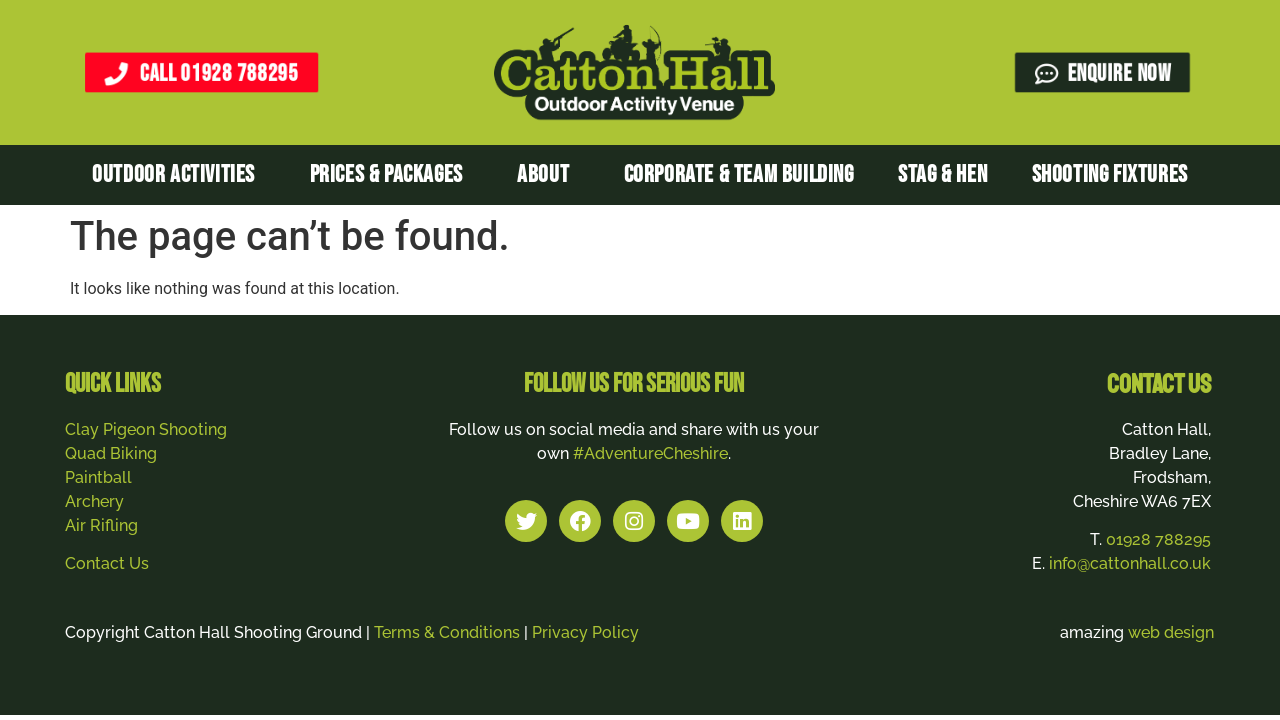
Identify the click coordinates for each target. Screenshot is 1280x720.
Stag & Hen (942, 174)
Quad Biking (111, 453)
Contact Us (107, 563)
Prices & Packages (391, 174)
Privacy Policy (585, 632)
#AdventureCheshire (650, 453)
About (548, 174)
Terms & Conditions (447, 632)
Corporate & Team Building (739, 174)
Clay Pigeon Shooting (146, 429)
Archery (94, 501)
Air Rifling (101, 525)
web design (1171, 632)
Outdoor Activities (178, 174)
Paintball (98, 477)
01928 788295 (1158, 539)
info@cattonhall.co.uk (1130, 563)
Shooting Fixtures (1110, 174)
